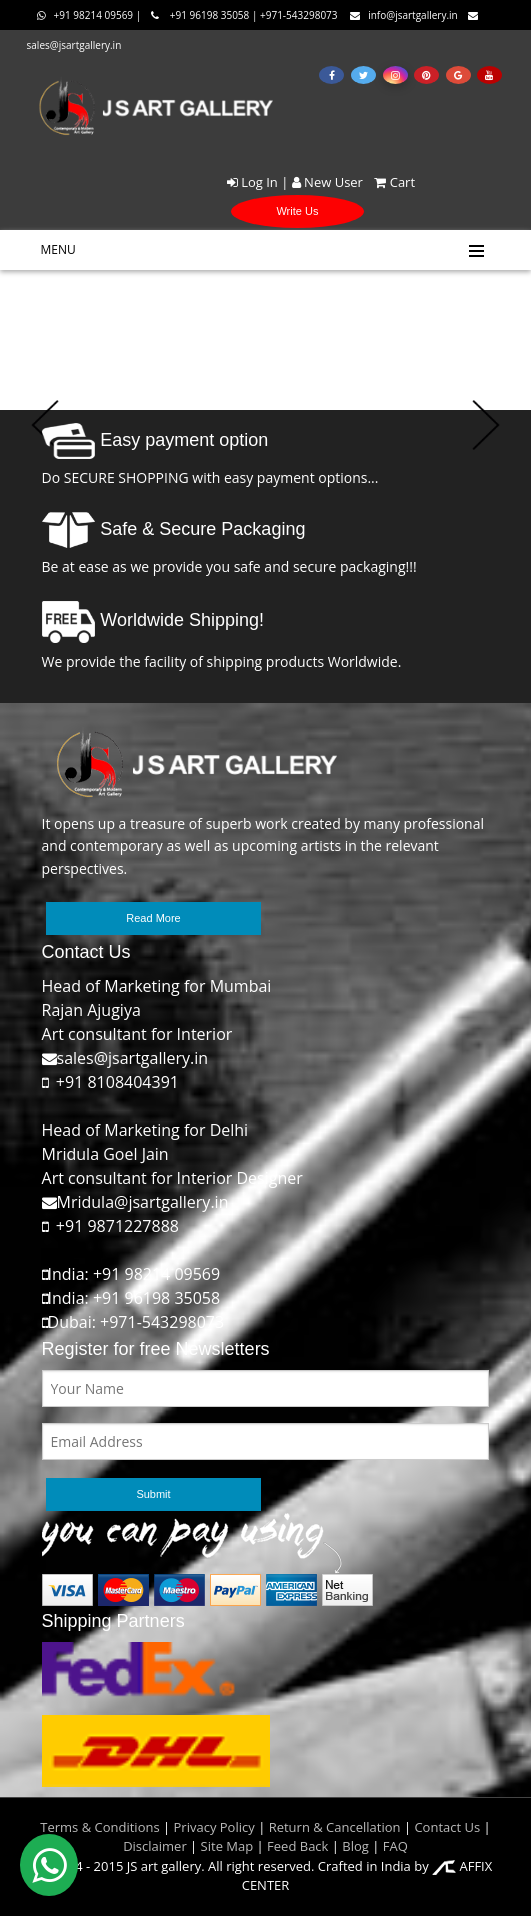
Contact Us (447, 1827)
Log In (252, 182)
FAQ (395, 1846)
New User (327, 182)
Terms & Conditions (99, 1827)
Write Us (297, 211)
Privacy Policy (214, 1827)
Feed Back (297, 1846)
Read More (153, 918)
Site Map (225, 1846)
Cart (390, 182)
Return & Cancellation (335, 1827)
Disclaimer (155, 1846)
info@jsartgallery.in (404, 15)
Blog (355, 1846)
